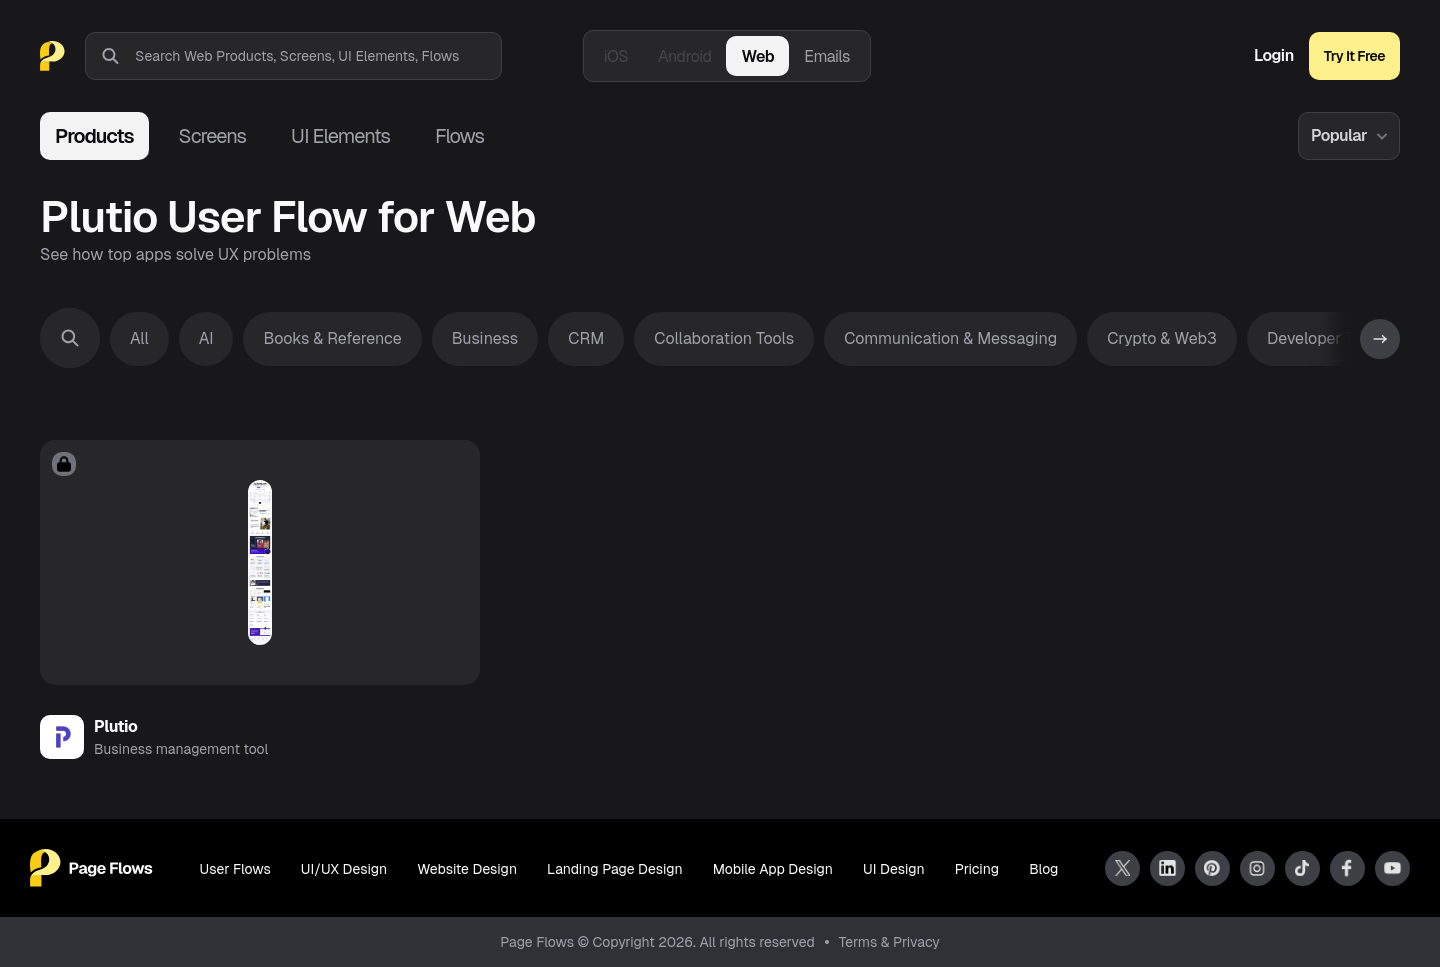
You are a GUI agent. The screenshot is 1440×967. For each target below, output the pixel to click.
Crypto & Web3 (1162, 338)
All (139, 338)
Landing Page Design (615, 869)
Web (757, 56)
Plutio (115, 726)
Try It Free (1354, 56)
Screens (212, 136)
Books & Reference (332, 338)
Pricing (977, 869)
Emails (827, 56)
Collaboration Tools (724, 338)
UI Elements (340, 136)
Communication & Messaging (950, 338)
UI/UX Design (344, 869)
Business (485, 338)
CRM (586, 338)
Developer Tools (1325, 338)
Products (94, 136)
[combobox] (318, 56)
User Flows (235, 869)
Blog (1043, 869)
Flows (459, 136)
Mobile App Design (773, 869)
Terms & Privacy (889, 942)
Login (1274, 56)
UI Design (894, 869)
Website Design (467, 869)
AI (206, 338)
